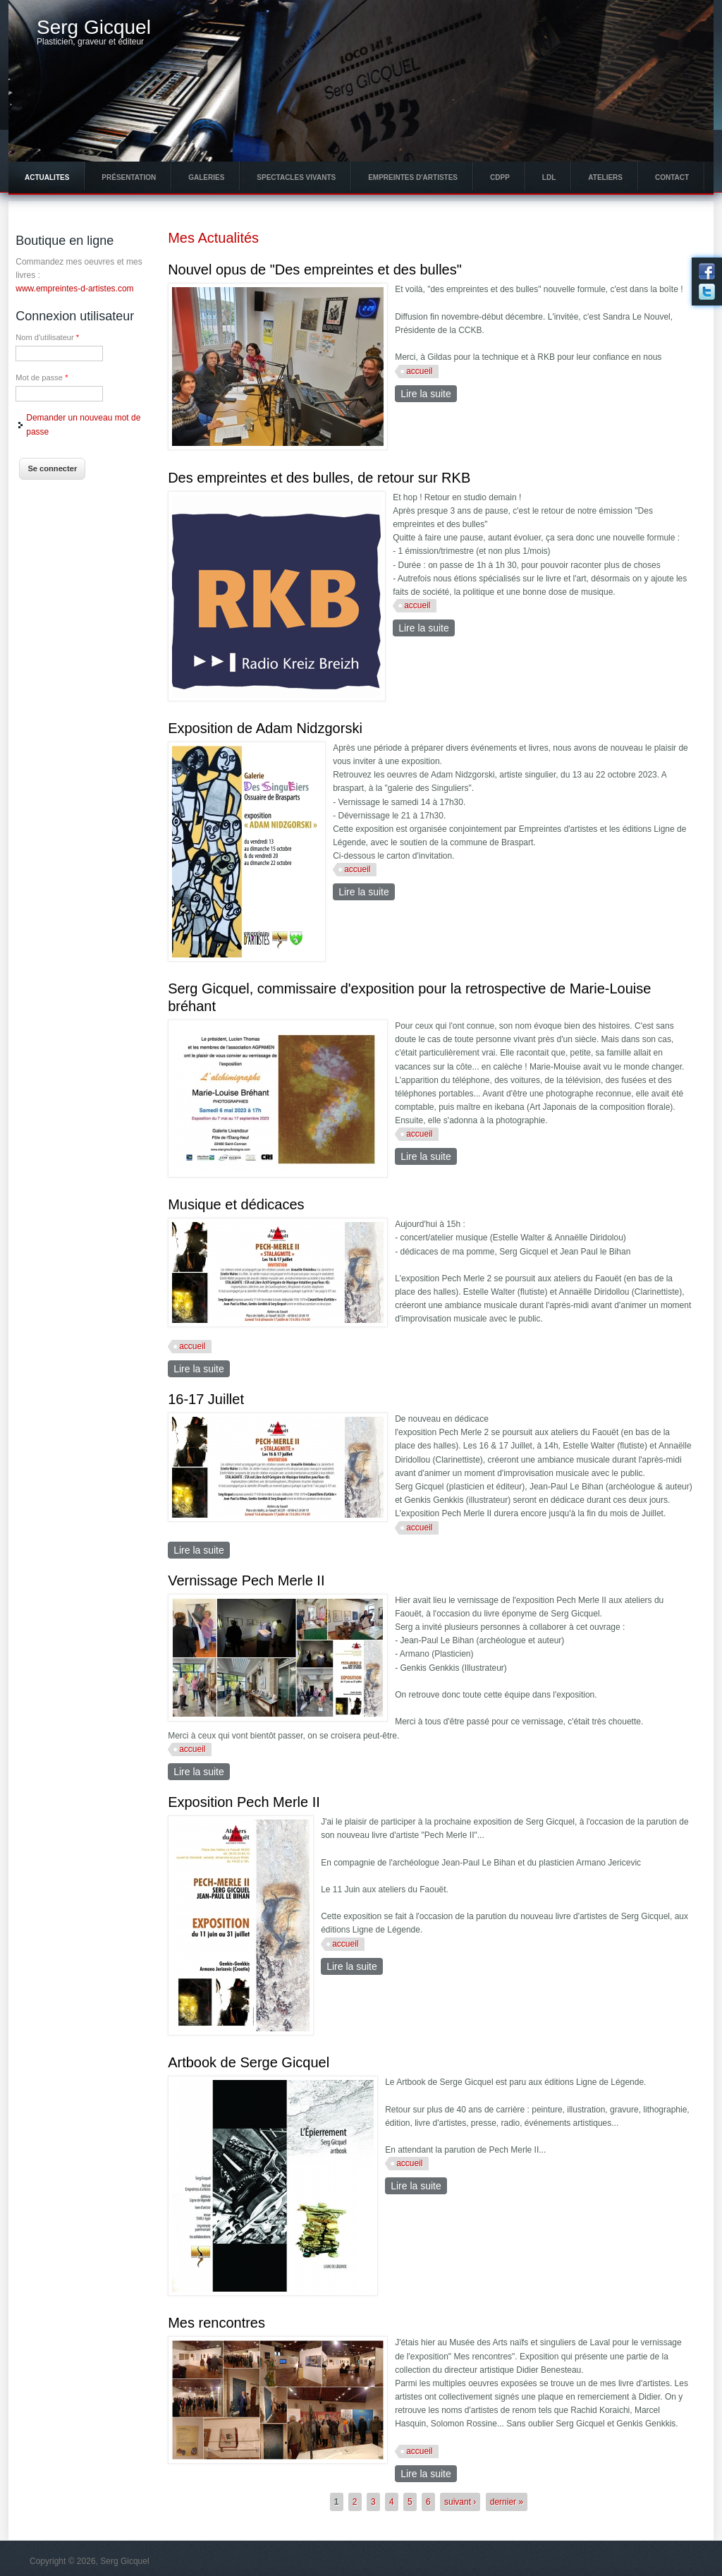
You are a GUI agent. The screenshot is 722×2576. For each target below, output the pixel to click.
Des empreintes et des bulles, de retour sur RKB (319, 477)
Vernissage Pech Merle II (246, 1580)
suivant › (460, 2502)
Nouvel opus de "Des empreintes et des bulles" (315, 269)
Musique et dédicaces (236, 1204)
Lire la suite (428, 393)
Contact (672, 177)
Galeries (206, 177)
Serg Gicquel (94, 27)
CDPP (500, 177)
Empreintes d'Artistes (413, 177)
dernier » (506, 2502)
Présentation (129, 177)
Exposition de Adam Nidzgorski (265, 728)
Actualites (47, 177)
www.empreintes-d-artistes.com (74, 289)
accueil (419, 371)
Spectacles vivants (296, 177)
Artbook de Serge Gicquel (248, 2062)
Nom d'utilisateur (47, 337)
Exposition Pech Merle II (244, 1802)
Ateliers (605, 177)
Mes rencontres (216, 2322)
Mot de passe (42, 377)
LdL (549, 177)
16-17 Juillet (206, 1399)
